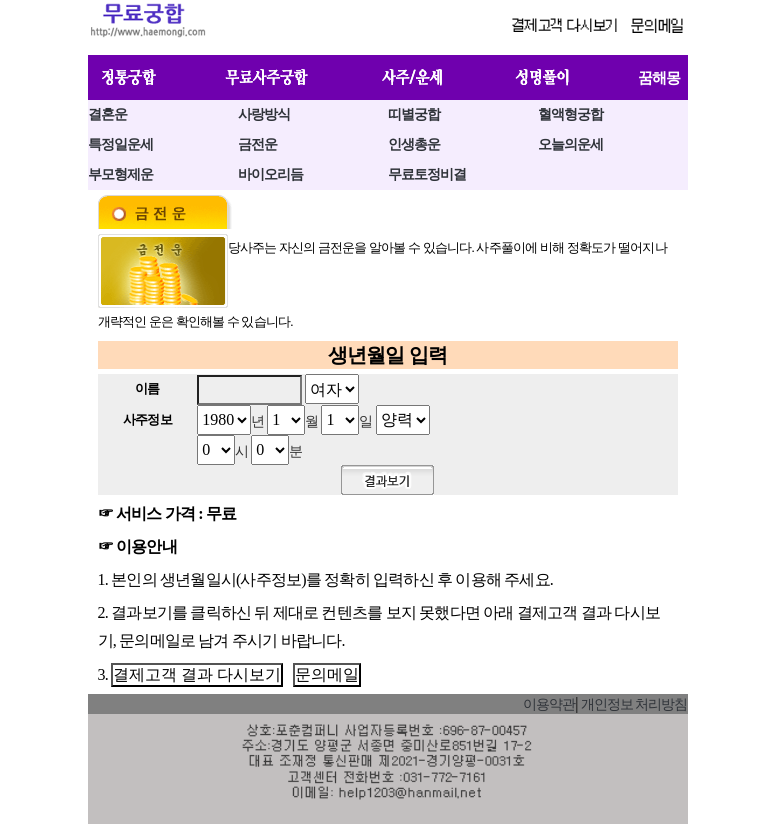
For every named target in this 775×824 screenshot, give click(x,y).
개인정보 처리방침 (634, 704)
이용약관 (549, 704)
